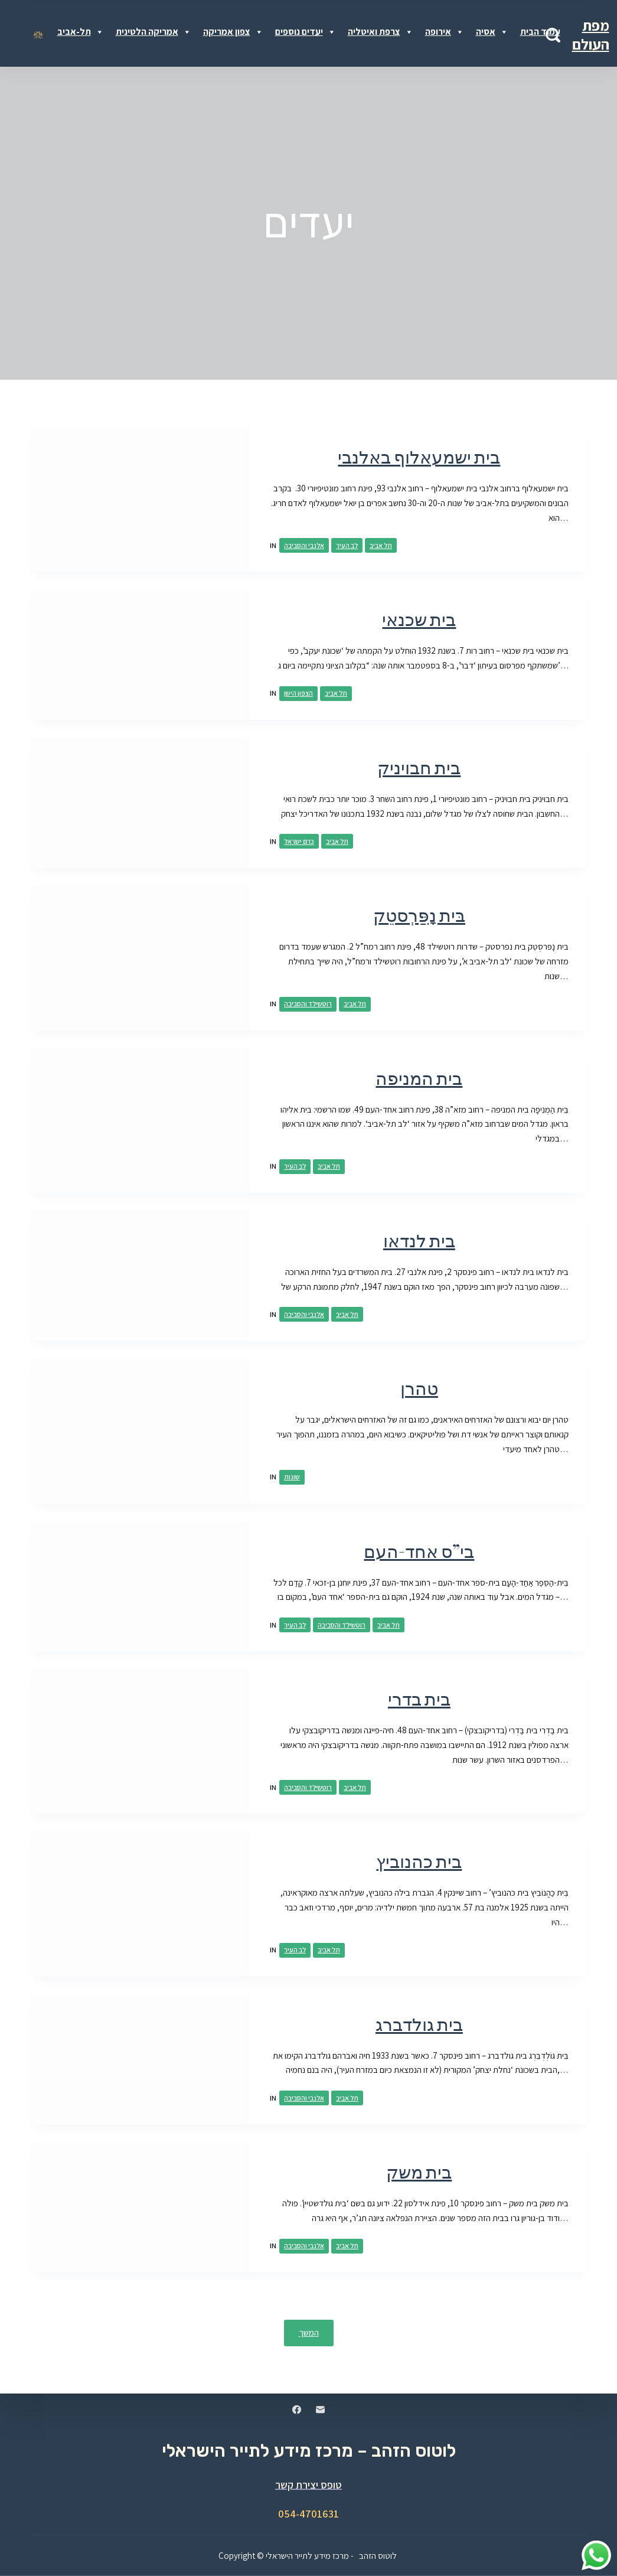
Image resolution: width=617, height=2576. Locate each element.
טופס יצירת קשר (308, 2484)
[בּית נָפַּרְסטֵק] (140, 957)
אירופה (444, 32)
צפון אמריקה (233, 32)
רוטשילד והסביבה (308, 1003)
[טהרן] (140, 1430)
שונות (292, 1476)
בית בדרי (419, 1699)
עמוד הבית (540, 31)
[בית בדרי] (140, 1741)
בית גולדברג (419, 2024)
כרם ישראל (299, 841)
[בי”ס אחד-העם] (140, 1586)
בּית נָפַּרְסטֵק (419, 915)
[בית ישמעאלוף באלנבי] (140, 499)
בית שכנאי (419, 619)
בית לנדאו (419, 1240)
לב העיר (347, 545)
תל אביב (381, 545)
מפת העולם (590, 34)
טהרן (419, 1388)
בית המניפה (419, 1078)
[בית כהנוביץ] (140, 1903)
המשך (309, 2332)
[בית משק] (140, 2207)
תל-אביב (80, 32)
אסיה (492, 32)
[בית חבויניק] (140, 803)
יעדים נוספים (305, 32)
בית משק (419, 2172)
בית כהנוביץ (419, 1861)
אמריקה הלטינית (153, 32)
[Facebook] (296, 2409)
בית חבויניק (419, 767)
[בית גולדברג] (140, 2059)
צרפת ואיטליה (380, 32)
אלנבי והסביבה (304, 545)
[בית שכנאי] (140, 654)
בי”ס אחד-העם (419, 1551)
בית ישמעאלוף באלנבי (419, 457)
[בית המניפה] (140, 1120)
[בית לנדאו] (140, 1276)
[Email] (320, 2409)
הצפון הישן (298, 693)
